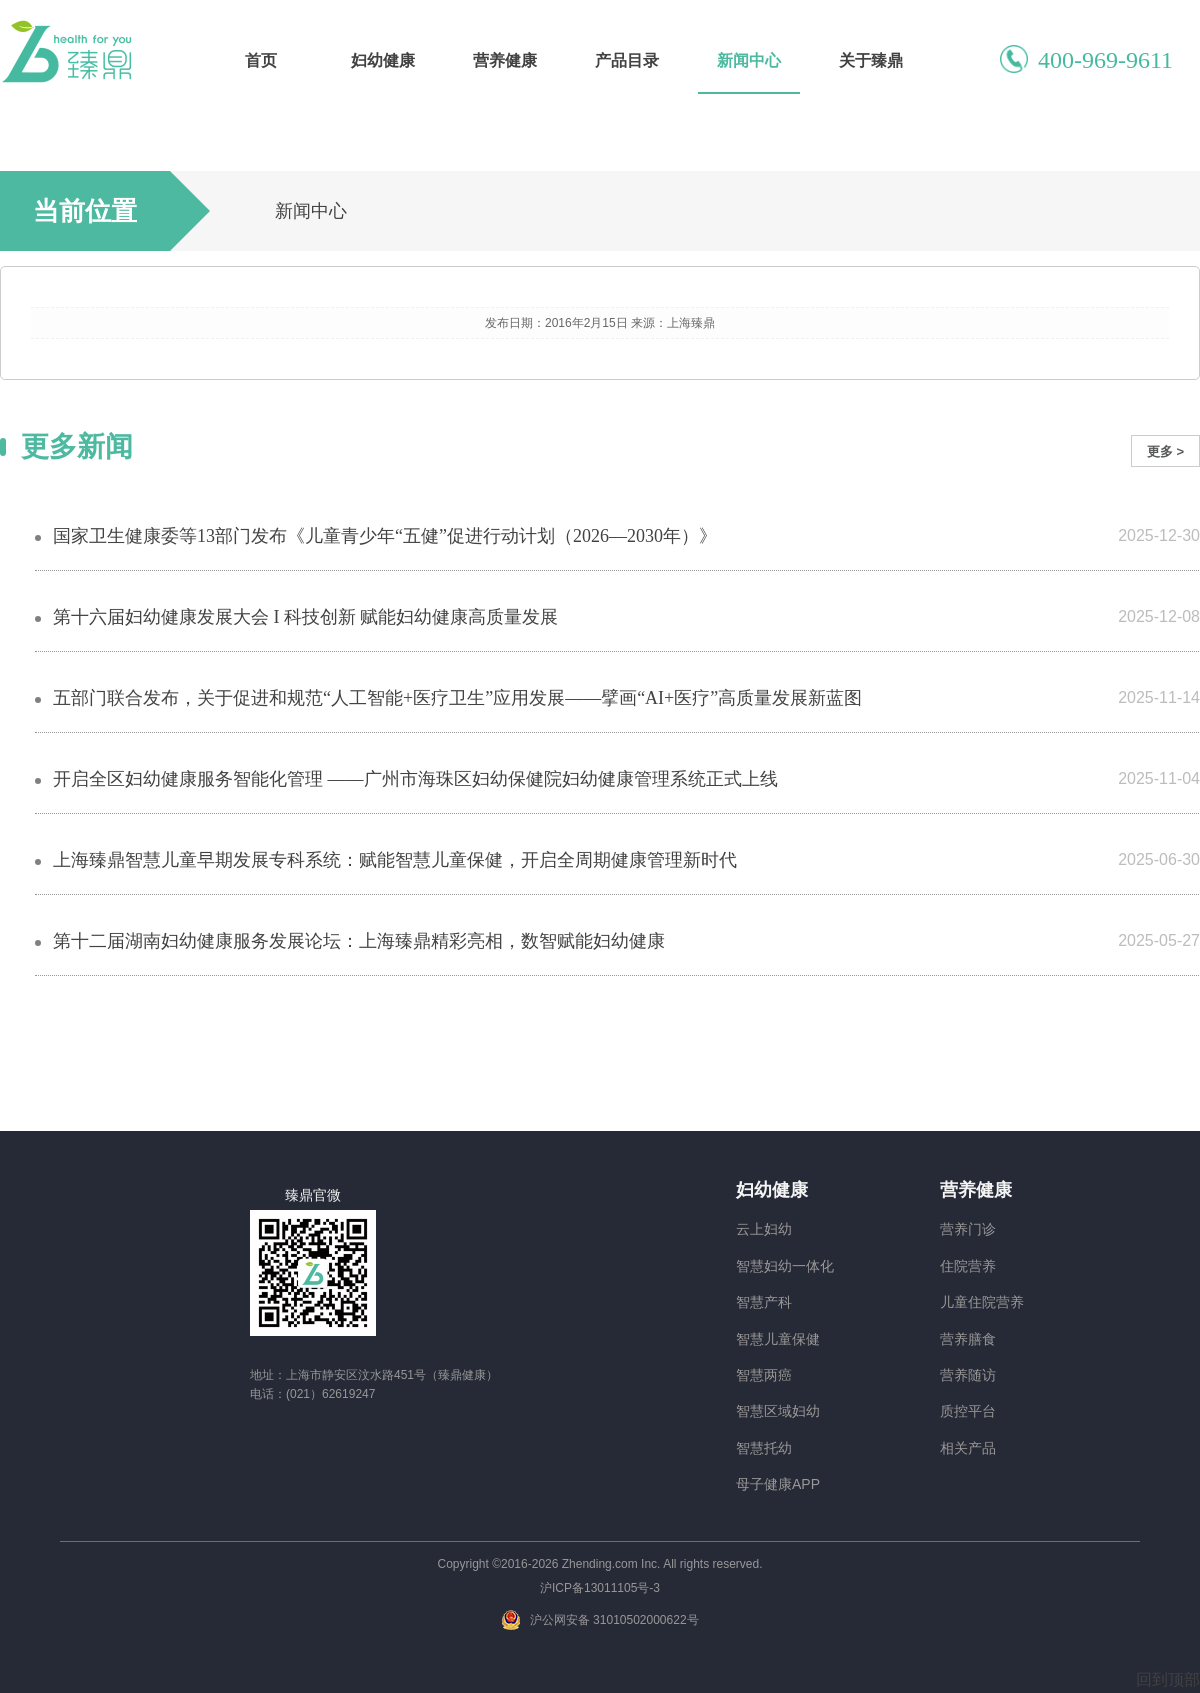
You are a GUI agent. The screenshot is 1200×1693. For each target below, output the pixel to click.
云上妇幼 (764, 1229)
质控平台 (968, 1411)
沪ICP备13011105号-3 (600, 1588)
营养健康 (505, 60)
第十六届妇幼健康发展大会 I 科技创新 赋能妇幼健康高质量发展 (306, 617)
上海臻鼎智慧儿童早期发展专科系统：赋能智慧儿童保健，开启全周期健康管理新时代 (395, 860)
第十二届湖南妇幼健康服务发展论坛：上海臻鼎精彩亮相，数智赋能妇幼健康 (359, 941)
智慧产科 (764, 1302)
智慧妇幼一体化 (785, 1266)
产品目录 (627, 60)
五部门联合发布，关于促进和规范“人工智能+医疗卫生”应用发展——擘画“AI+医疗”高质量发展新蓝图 (457, 698)
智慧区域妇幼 (778, 1411)
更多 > (1165, 451)
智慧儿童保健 (778, 1339)
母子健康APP (778, 1484)
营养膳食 (968, 1339)
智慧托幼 (764, 1448)
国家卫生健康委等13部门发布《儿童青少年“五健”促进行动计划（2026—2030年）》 (385, 536)
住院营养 (968, 1266)
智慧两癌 (764, 1375)
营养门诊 (968, 1229)
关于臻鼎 (871, 60)
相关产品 (968, 1448)
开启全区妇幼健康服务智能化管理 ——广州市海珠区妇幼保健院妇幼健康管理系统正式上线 (415, 779)
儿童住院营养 (982, 1302)
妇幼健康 (383, 60)
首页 (261, 60)
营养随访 (968, 1375)
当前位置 (85, 211)
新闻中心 (749, 60)
